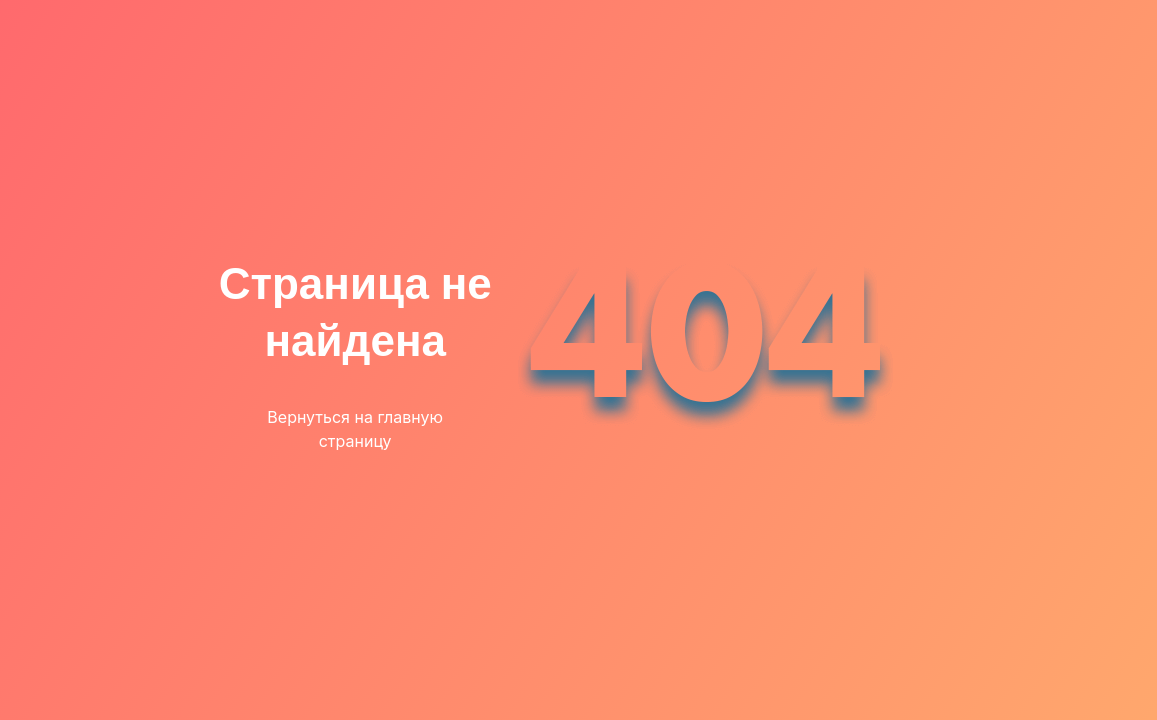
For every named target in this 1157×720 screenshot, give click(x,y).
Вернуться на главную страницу (355, 429)
